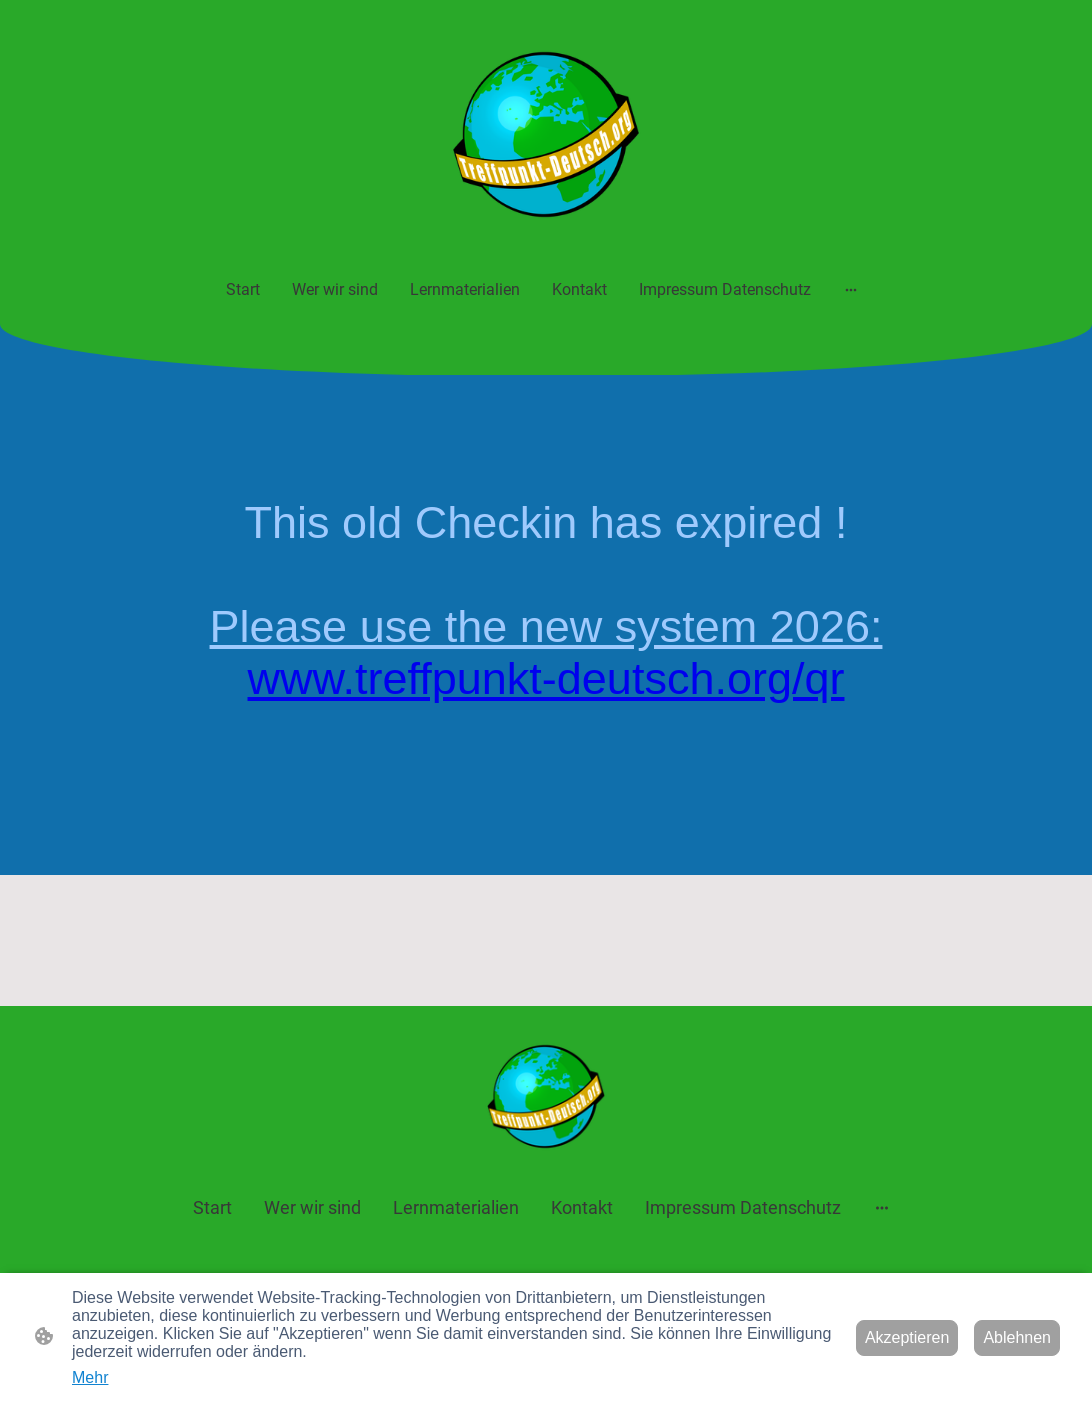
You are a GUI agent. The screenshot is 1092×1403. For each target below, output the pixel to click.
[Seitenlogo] (546, 134)
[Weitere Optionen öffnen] (851, 289)
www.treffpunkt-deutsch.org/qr (546, 678)
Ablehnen (1017, 1337)
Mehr (90, 1377)
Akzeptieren (907, 1337)
